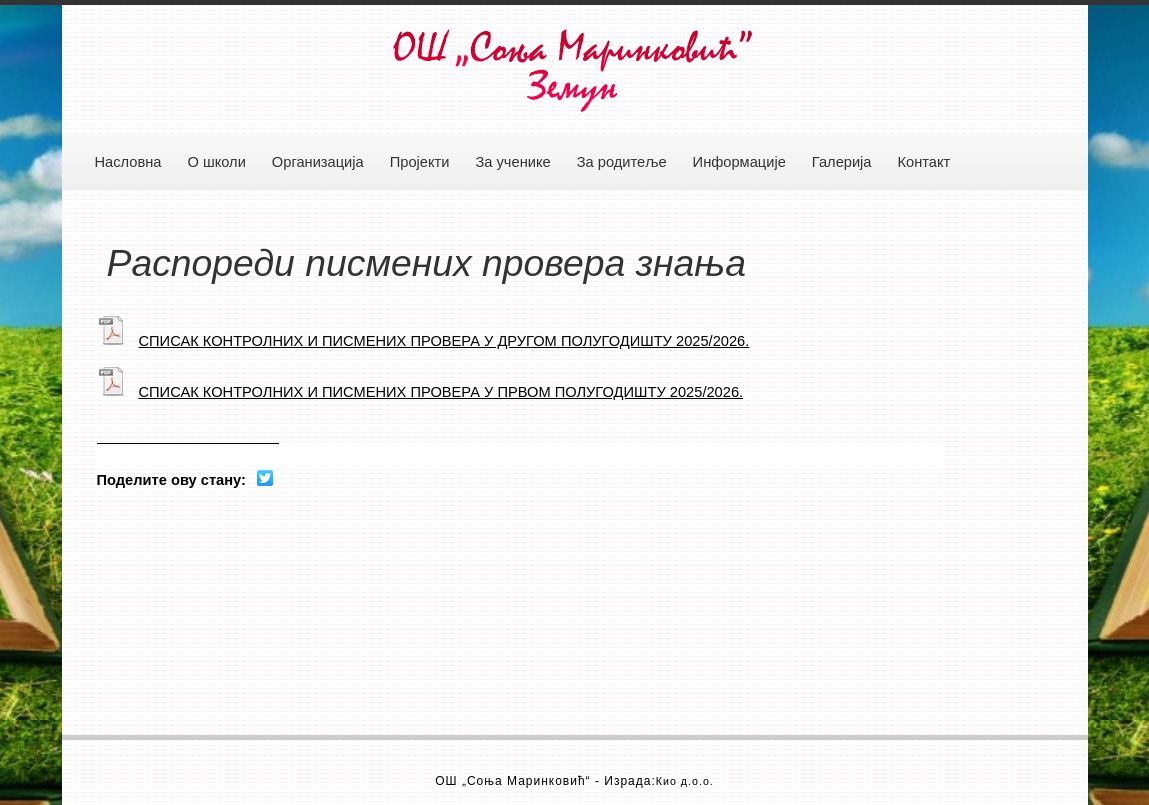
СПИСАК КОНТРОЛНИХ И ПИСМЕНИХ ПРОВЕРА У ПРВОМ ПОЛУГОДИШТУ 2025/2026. (420, 392)
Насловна (128, 162)
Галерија (842, 162)
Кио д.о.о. (685, 781)
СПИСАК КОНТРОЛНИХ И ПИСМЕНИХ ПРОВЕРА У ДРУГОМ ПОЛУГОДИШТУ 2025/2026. (423, 341)
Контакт (924, 162)
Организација (318, 162)
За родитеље (622, 162)
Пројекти (420, 162)
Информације (739, 162)
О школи (216, 162)
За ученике (512, 162)
